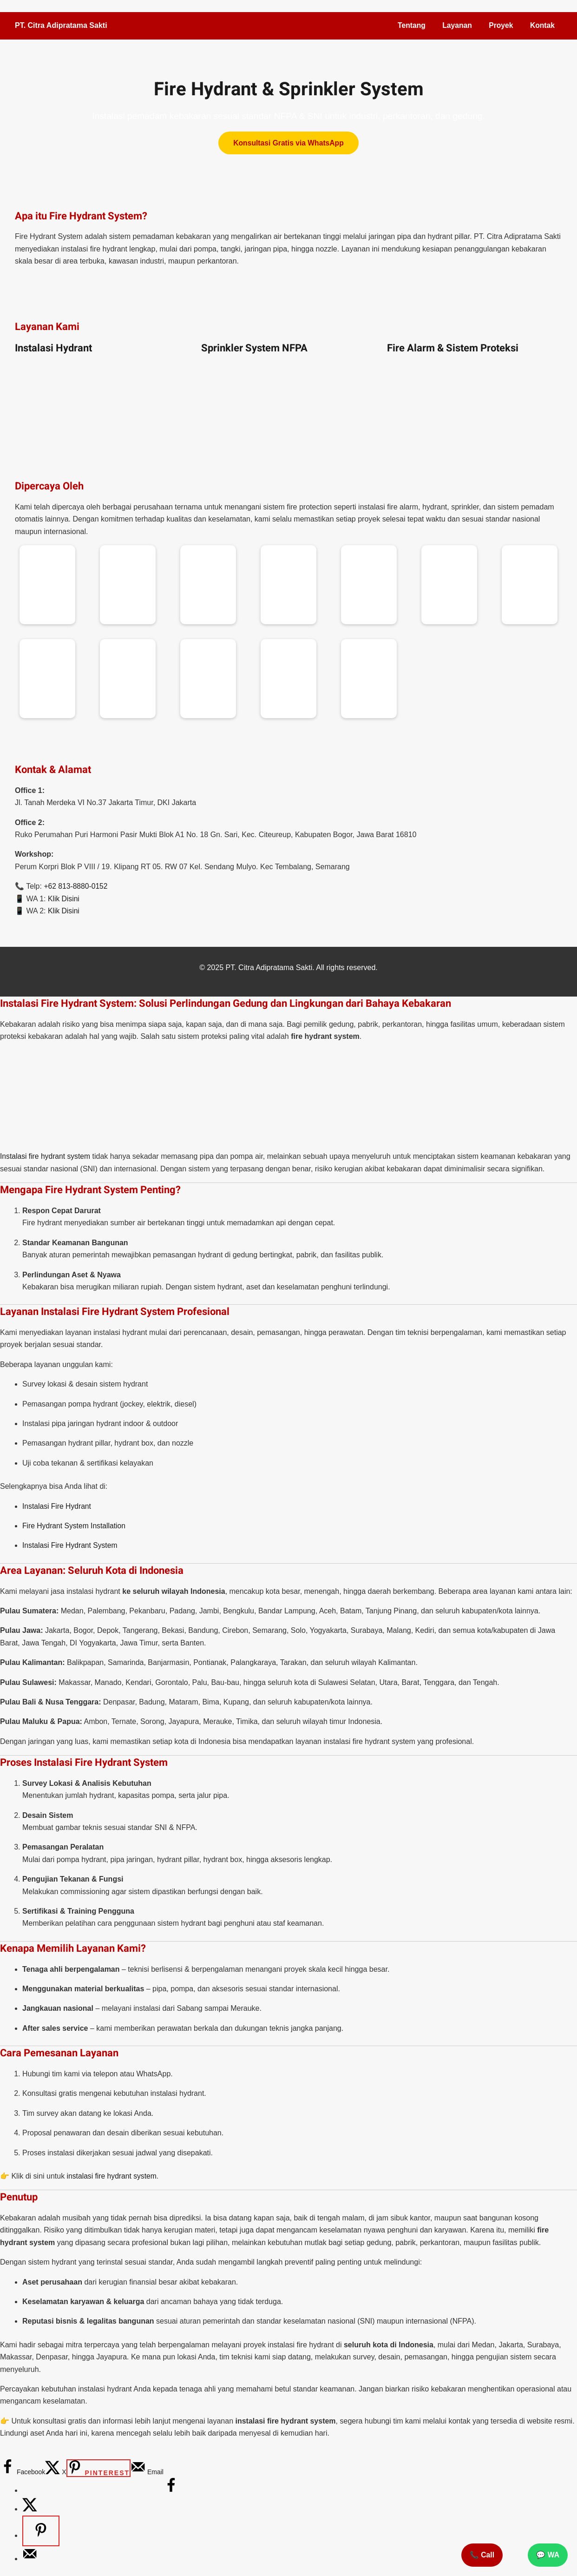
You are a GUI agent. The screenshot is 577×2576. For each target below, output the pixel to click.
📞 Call (481, 2555)
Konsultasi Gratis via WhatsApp (288, 143)
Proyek (500, 25)
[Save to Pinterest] (98, 2468)
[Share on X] (55, 2472)
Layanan (456, 25)
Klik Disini (64, 899)
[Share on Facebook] (22, 2472)
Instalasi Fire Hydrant (57, 1506)
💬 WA (547, 2555)
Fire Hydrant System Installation (75, 1526)
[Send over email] (147, 2472)
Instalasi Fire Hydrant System (70, 1545)
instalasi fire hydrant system (112, 2176)
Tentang (409, 25)
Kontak (542, 25)
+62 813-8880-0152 (76, 886)
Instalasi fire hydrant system (46, 1156)
